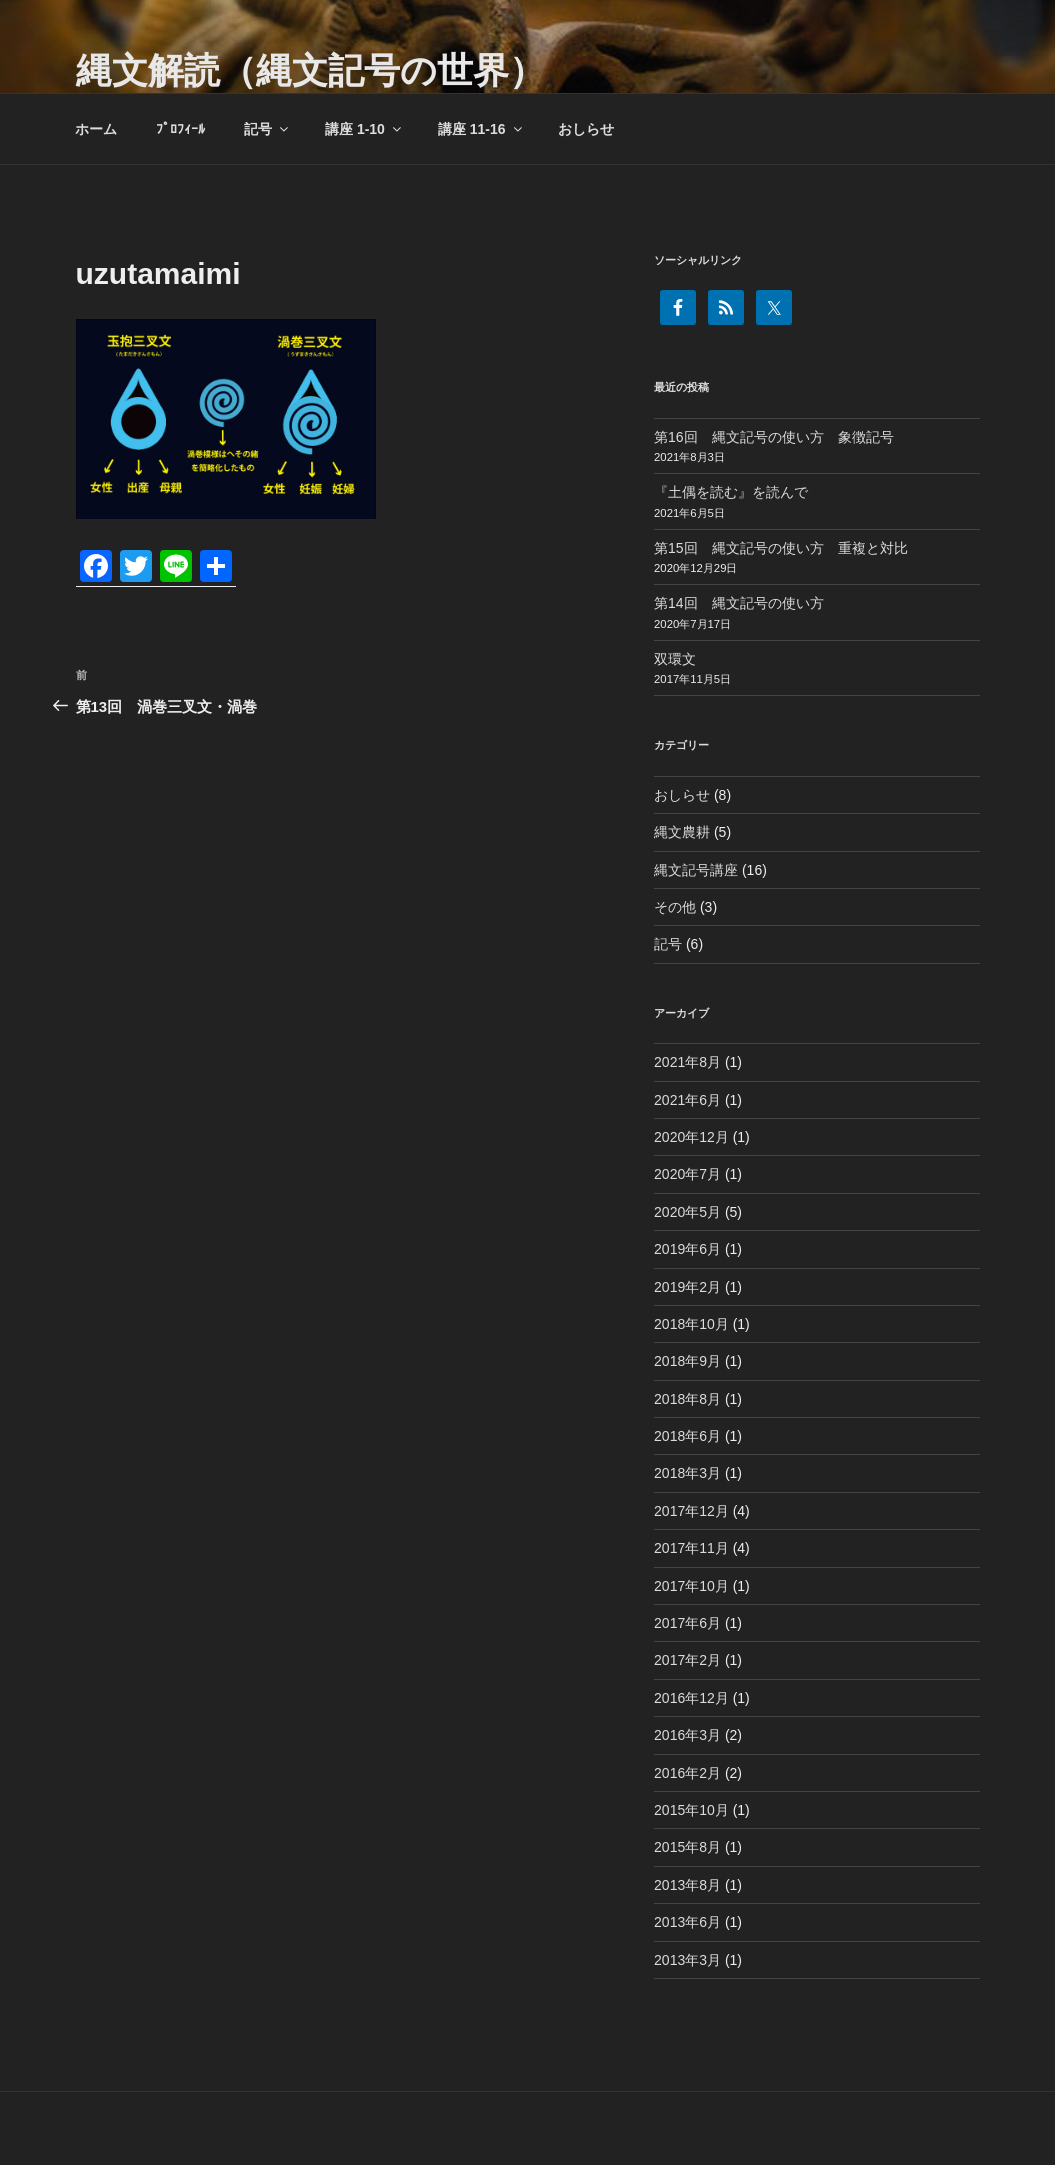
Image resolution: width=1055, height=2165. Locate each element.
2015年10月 (691, 1810)
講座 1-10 (364, 129)
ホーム (96, 129)
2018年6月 (687, 1436)
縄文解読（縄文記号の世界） (310, 70)
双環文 (675, 659)
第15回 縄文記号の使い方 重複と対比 (781, 548)
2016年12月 (691, 1698)
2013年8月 (687, 1885)
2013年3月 (687, 1960)
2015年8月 (687, 1847)
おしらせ (586, 129)
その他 (675, 907)
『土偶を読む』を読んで (731, 492)
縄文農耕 (682, 832)
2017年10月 (691, 1586)
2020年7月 (687, 1174)
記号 (267, 129)
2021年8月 (687, 1062)
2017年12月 (691, 1511)
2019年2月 (687, 1287)
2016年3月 (687, 1735)
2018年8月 (687, 1399)
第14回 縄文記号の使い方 (739, 603)
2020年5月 (687, 1212)
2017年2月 (687, 1660)
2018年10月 (691, 1324)
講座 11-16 (481, 129)
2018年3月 (687, 1473)
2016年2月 (687, 1773)
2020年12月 (691, 1137)
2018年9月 (687, 1361)
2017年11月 (691, 1548)
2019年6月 (687, 1249)
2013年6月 (687, 1922)
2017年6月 (687, 1623)
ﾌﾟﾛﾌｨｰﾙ (180, 129)
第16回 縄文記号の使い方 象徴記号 (774, 437)
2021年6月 (687, 1100)
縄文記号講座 (696, 870)
